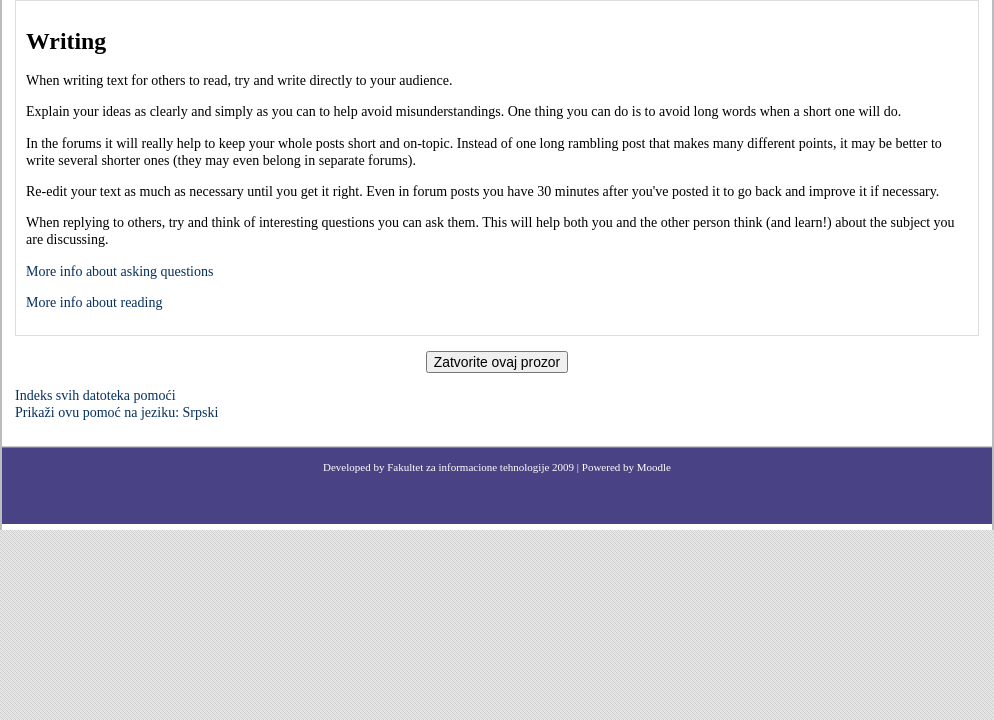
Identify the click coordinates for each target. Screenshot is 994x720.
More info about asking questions (119, 271)
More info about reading (94, 302)
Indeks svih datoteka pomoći (95, 395)
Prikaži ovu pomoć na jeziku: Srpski (116, 412)
